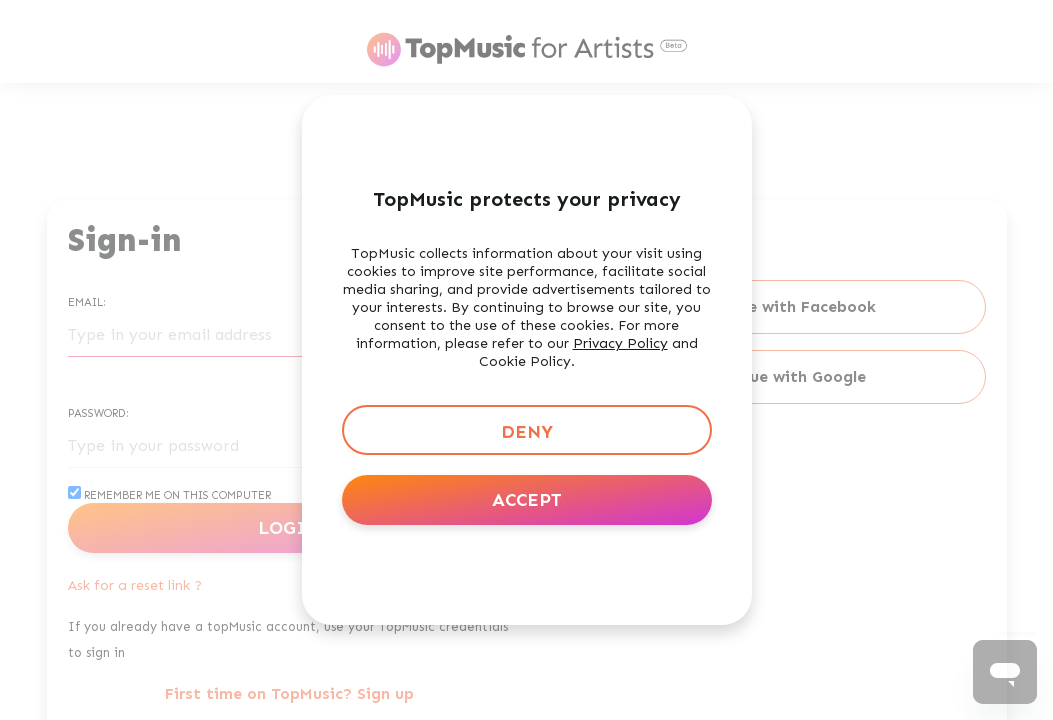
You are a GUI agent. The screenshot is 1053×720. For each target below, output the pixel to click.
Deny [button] (527, 432)
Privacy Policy (620, 343)
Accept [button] (527, 500)
